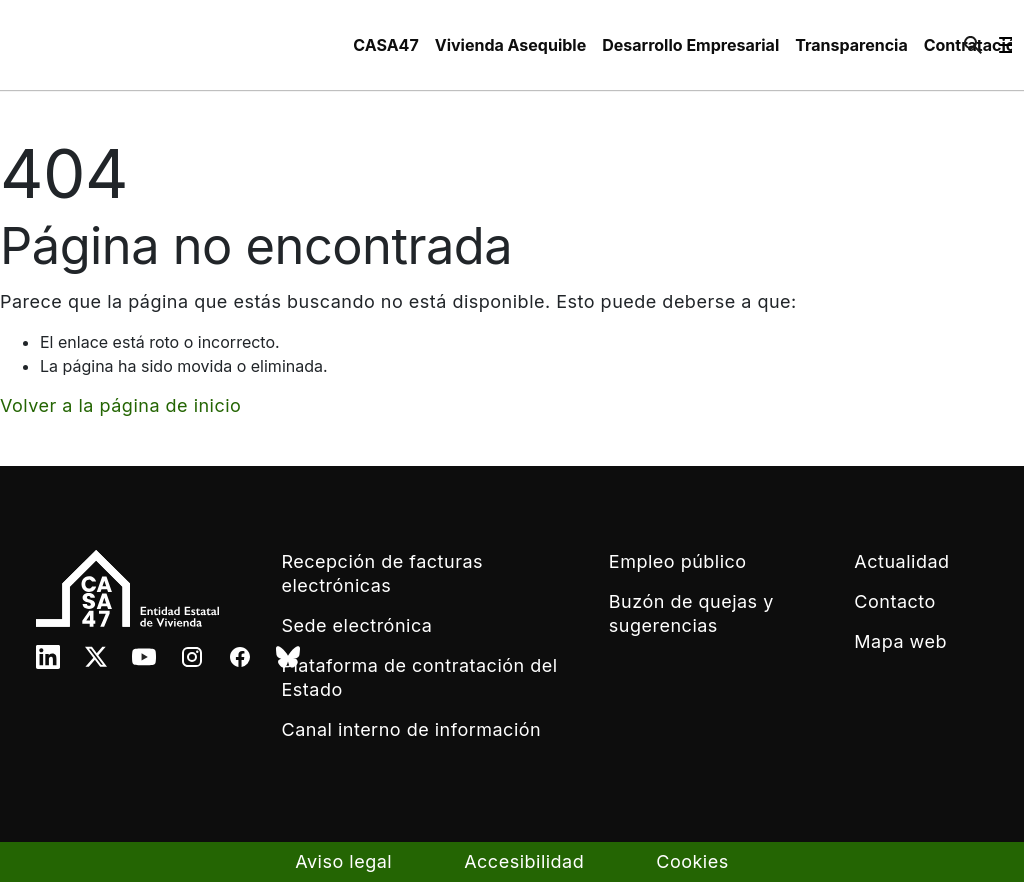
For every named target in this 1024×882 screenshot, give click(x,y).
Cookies (692, 861)
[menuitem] (385, 45)
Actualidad (901, 561)
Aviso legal (343, 861)
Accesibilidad (524, 861)
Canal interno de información (412, 729)
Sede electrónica (357, 625)
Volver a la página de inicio (120, 405)
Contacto (894, 601)
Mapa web (900, 641)
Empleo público (678, 561)
